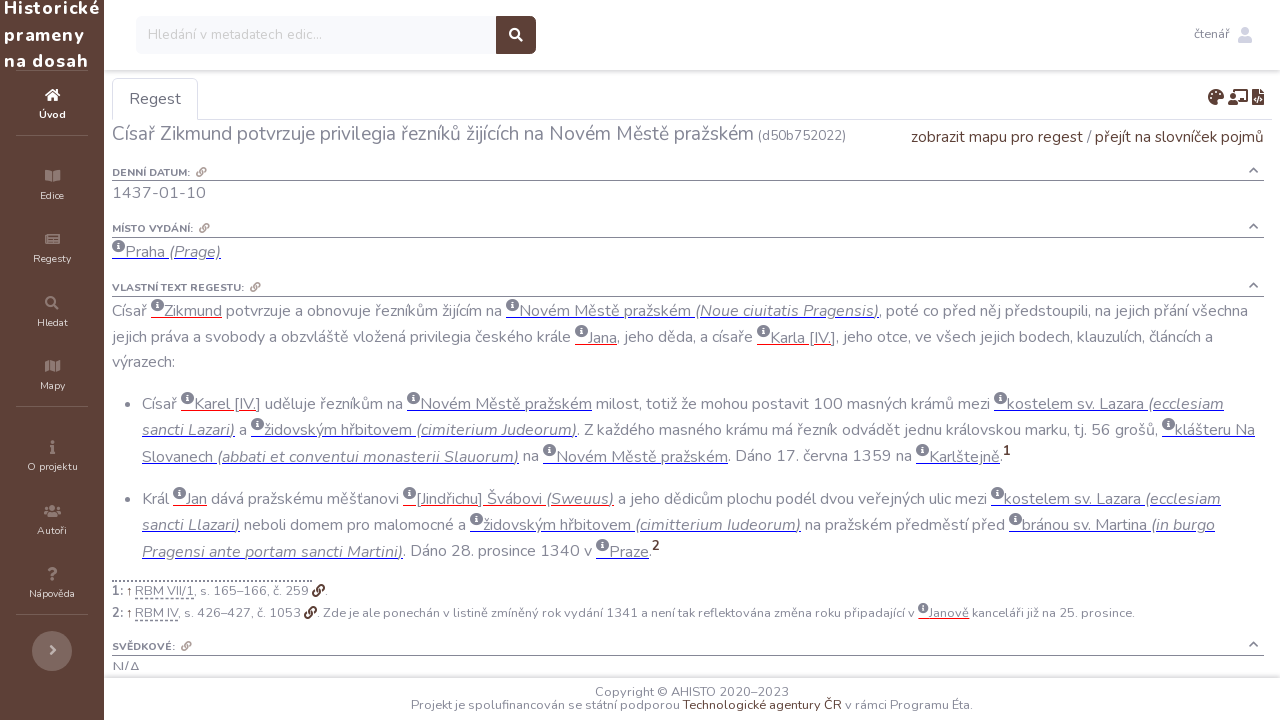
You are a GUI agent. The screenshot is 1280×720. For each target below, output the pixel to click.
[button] (1223, 35)
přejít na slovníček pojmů (1179, 164)
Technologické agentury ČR (822, 705)
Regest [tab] (275, 99)
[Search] (436, 35)
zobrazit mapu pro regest (997, 164)
